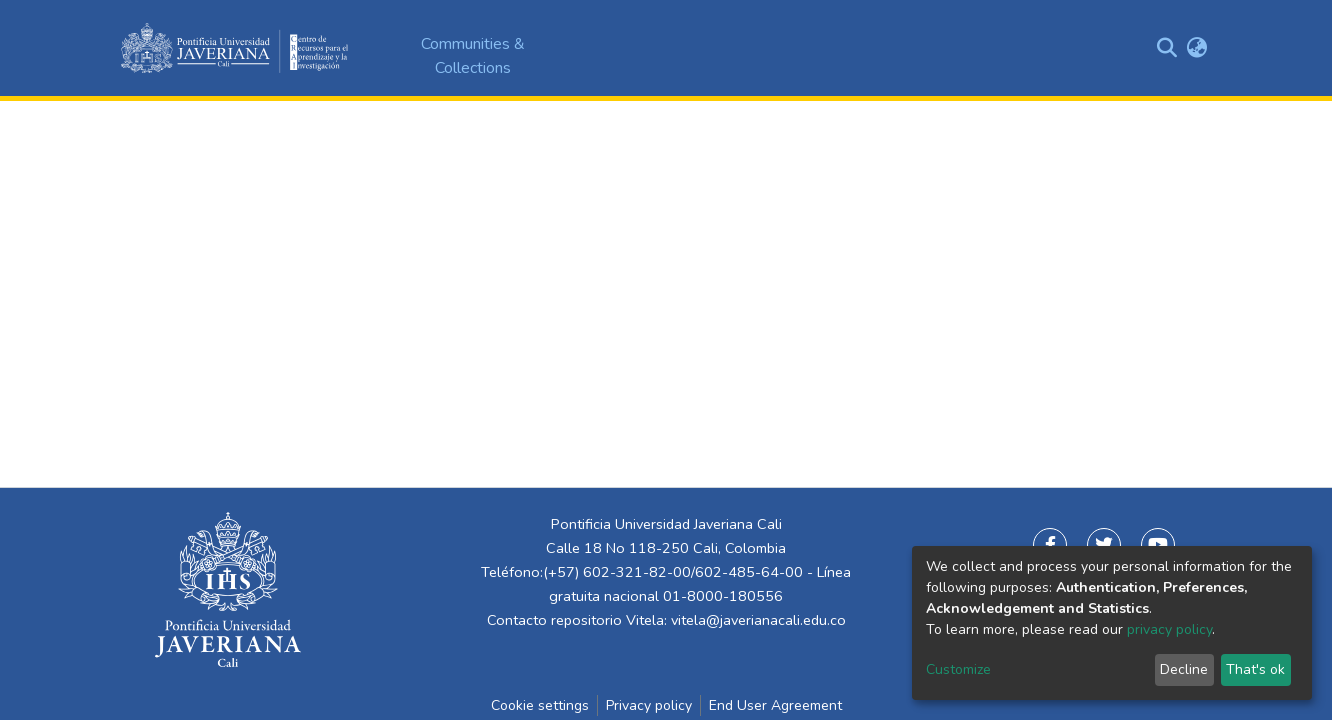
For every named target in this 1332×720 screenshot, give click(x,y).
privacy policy (1169, 629)
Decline (1184, 669)
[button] (1196, 48)
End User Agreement (775, 705)
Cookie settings (540, 705)
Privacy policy (649, 705)
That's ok (1255, 669)
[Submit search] (1166, 48)
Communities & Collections (473, 56)
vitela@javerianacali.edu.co (758, 620)
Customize (958, 669)
